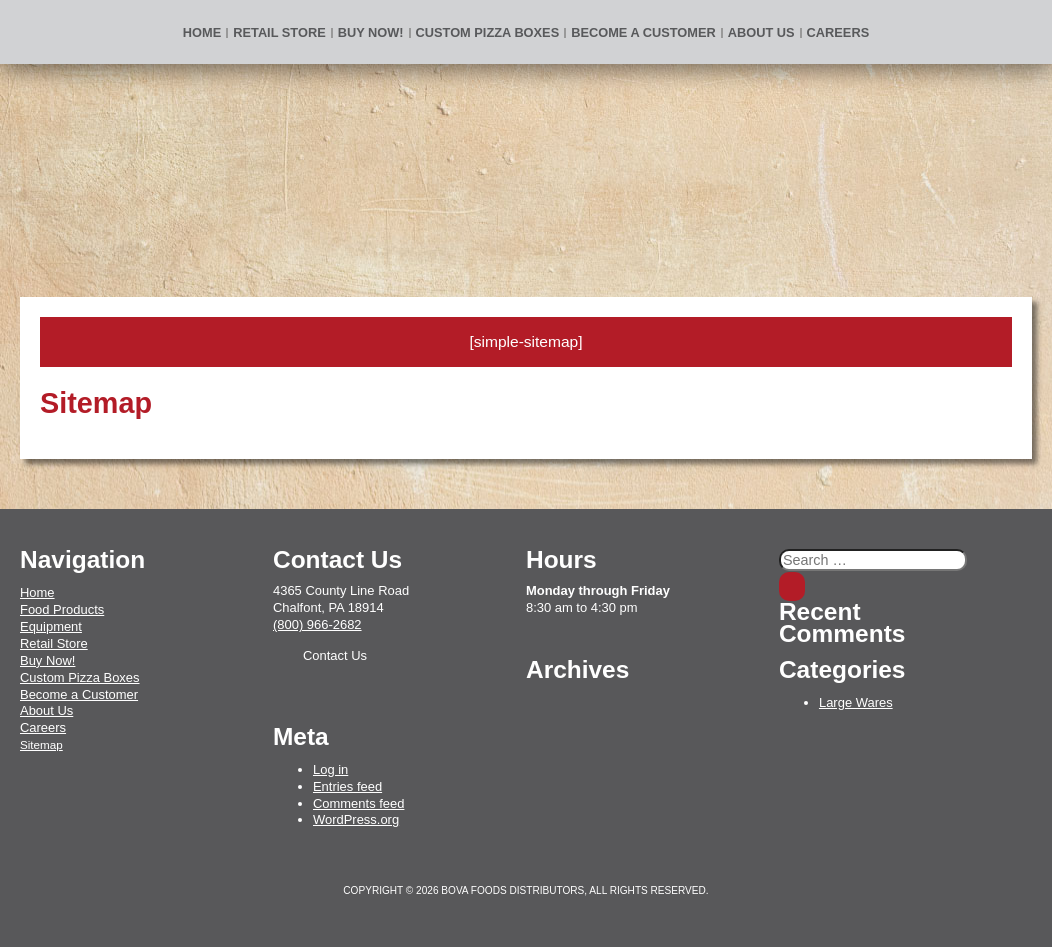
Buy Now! (47, 660)
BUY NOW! (371, 32)
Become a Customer (643, 32)
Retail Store (279, 32)
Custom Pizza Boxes (488, 32)
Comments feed (358, 803)
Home (202, 32)
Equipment (51, 626)
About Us (761, 32)
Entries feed (347, 786)
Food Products (62, 609)
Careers (838, 32)
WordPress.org (356, 819)
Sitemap (41, 744)
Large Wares (856, 702)
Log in (330, 769)
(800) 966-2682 (317, 624)
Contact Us (335, 655)
